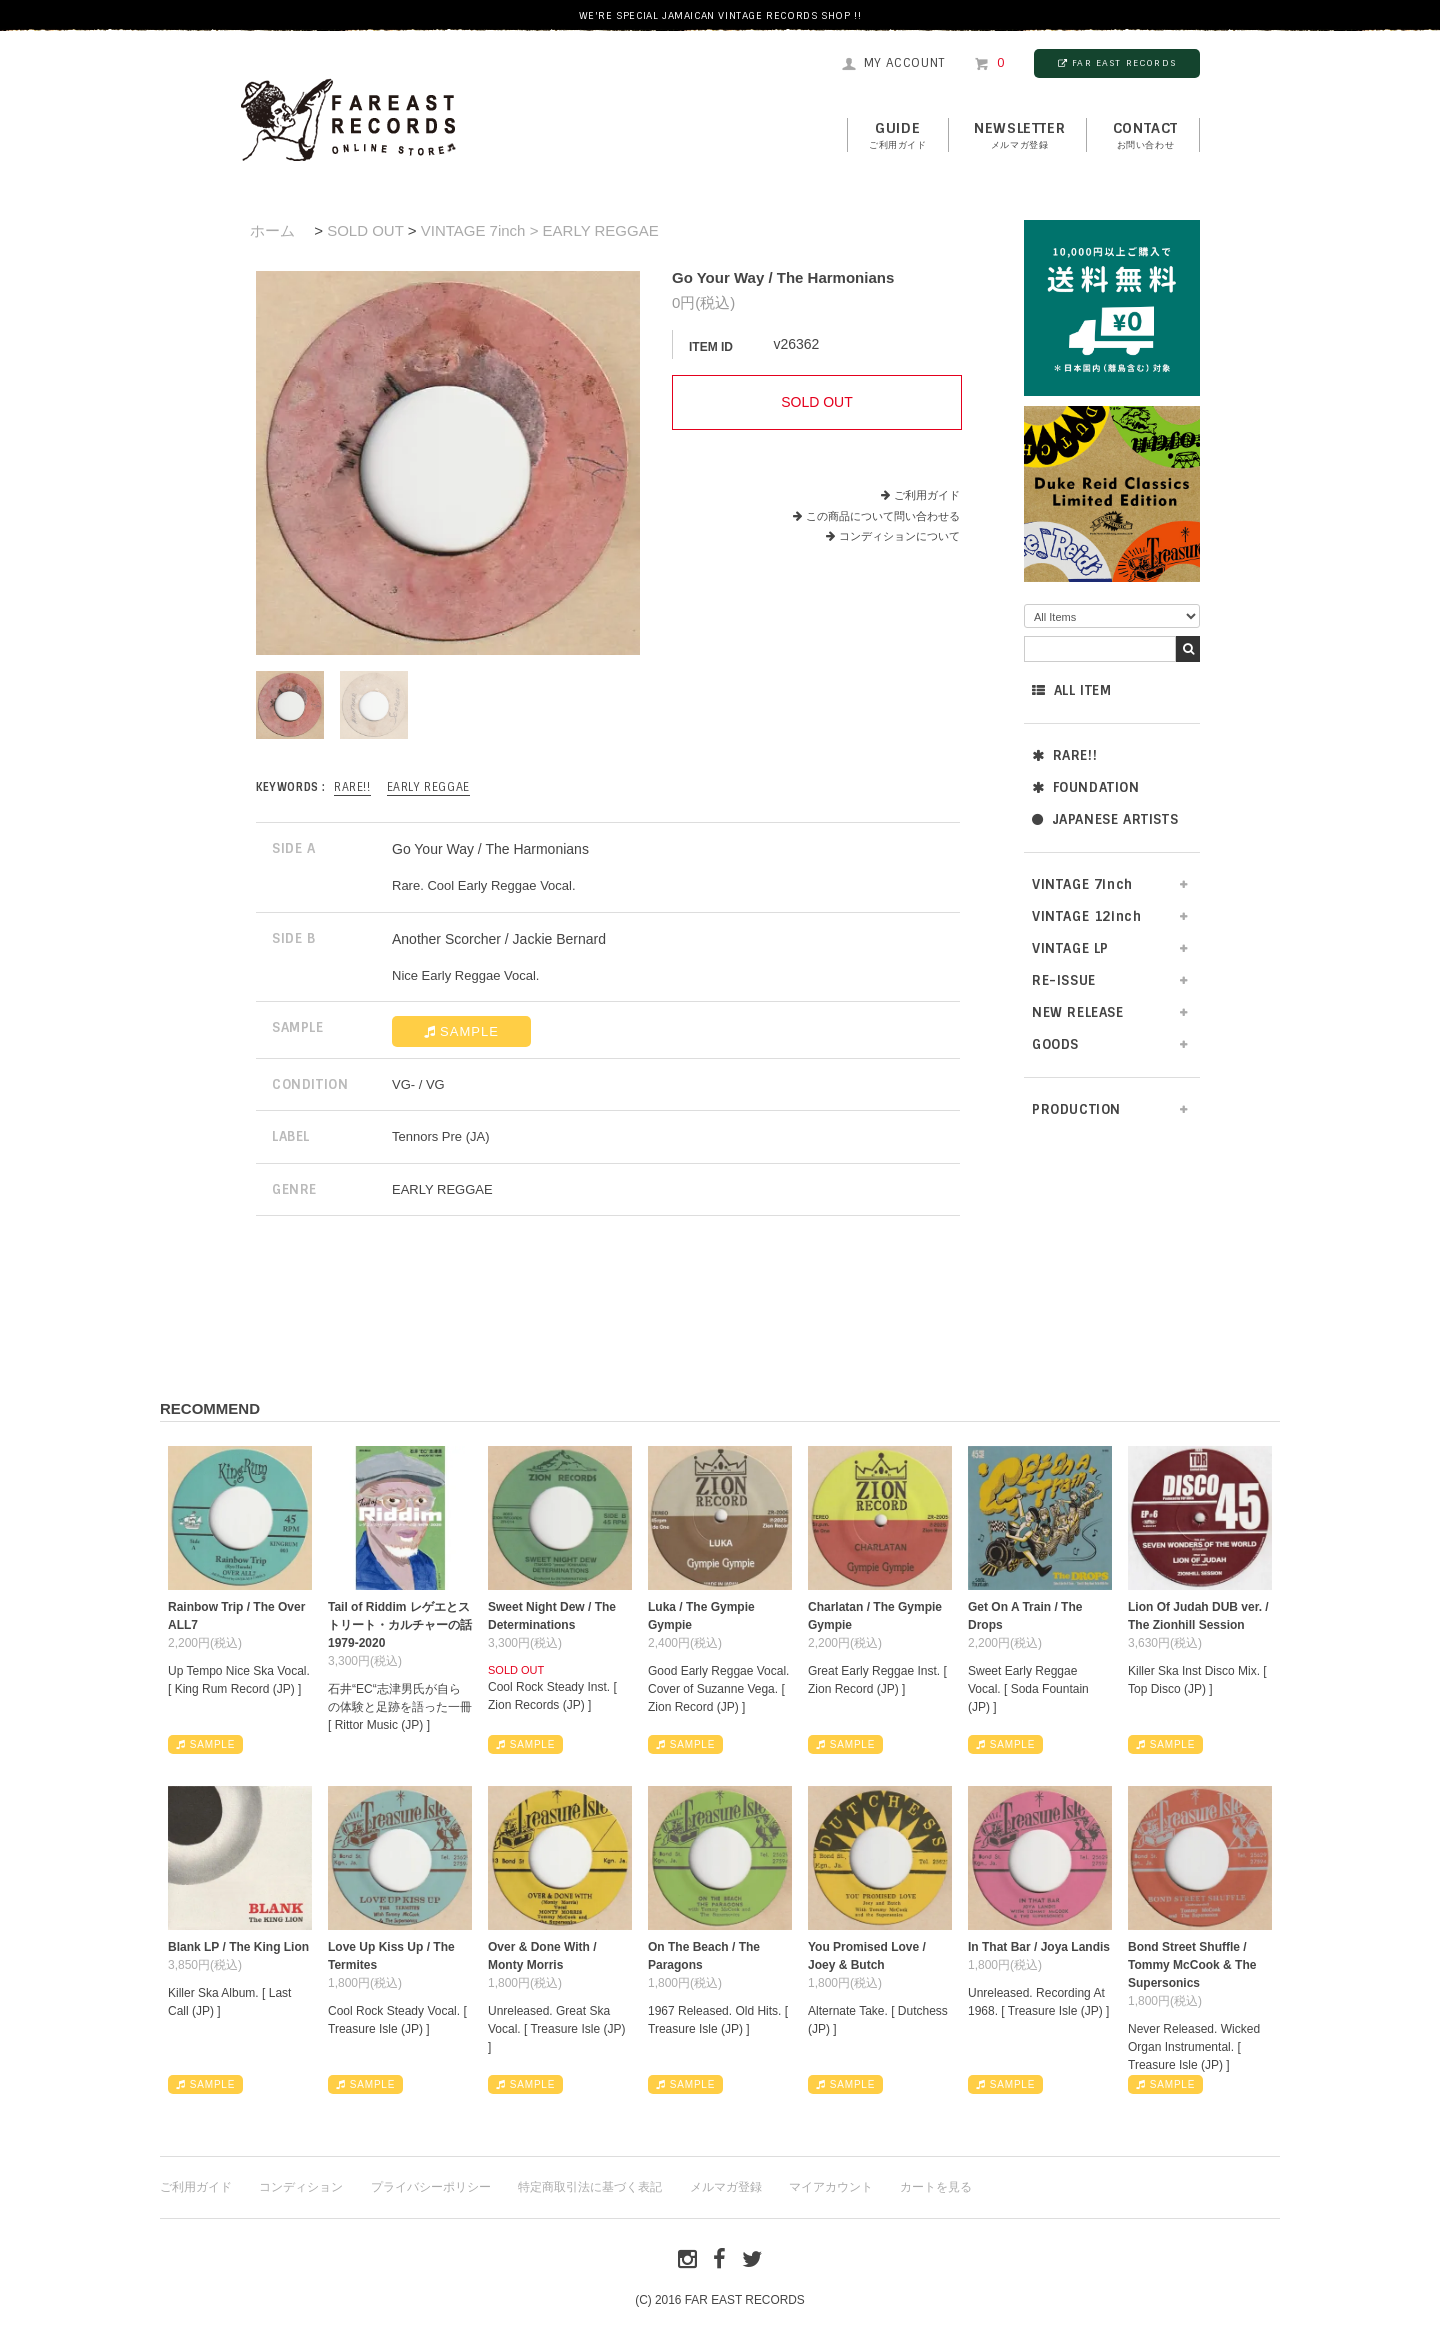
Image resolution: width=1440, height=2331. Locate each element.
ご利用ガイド (927, 495)
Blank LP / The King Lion (238, 1947)
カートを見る (936, 2187)
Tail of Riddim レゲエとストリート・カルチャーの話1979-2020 (400, 1625)
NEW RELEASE (1078, 1012)
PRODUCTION (1076, 1109)
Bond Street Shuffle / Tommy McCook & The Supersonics (1192, 1965)
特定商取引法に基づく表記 (590, 2187)
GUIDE (898, 136)
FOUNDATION (1086, 787)
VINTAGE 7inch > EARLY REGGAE (540, 230)
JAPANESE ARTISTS (1105, 819)
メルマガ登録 (726, 2187)
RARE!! (1064, 755)
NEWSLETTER (1019, 136)
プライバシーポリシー (431, 2187)
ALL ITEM (1071, 690)
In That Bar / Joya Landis (1039, 1947)
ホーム (272, 230)
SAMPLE (461, 1031)
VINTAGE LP (1070, 948)
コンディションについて (893, 536)
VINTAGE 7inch (1082, 884)
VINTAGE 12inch (1086, 916)
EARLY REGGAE (428, 787)
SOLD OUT (365, 230)
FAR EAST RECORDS (1117, 63)
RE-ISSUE (1064, 980)
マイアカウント (831, 2187)
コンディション (301, 2187)
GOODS (1055, 1044)
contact (1145, 136)
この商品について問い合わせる (883, 516)
